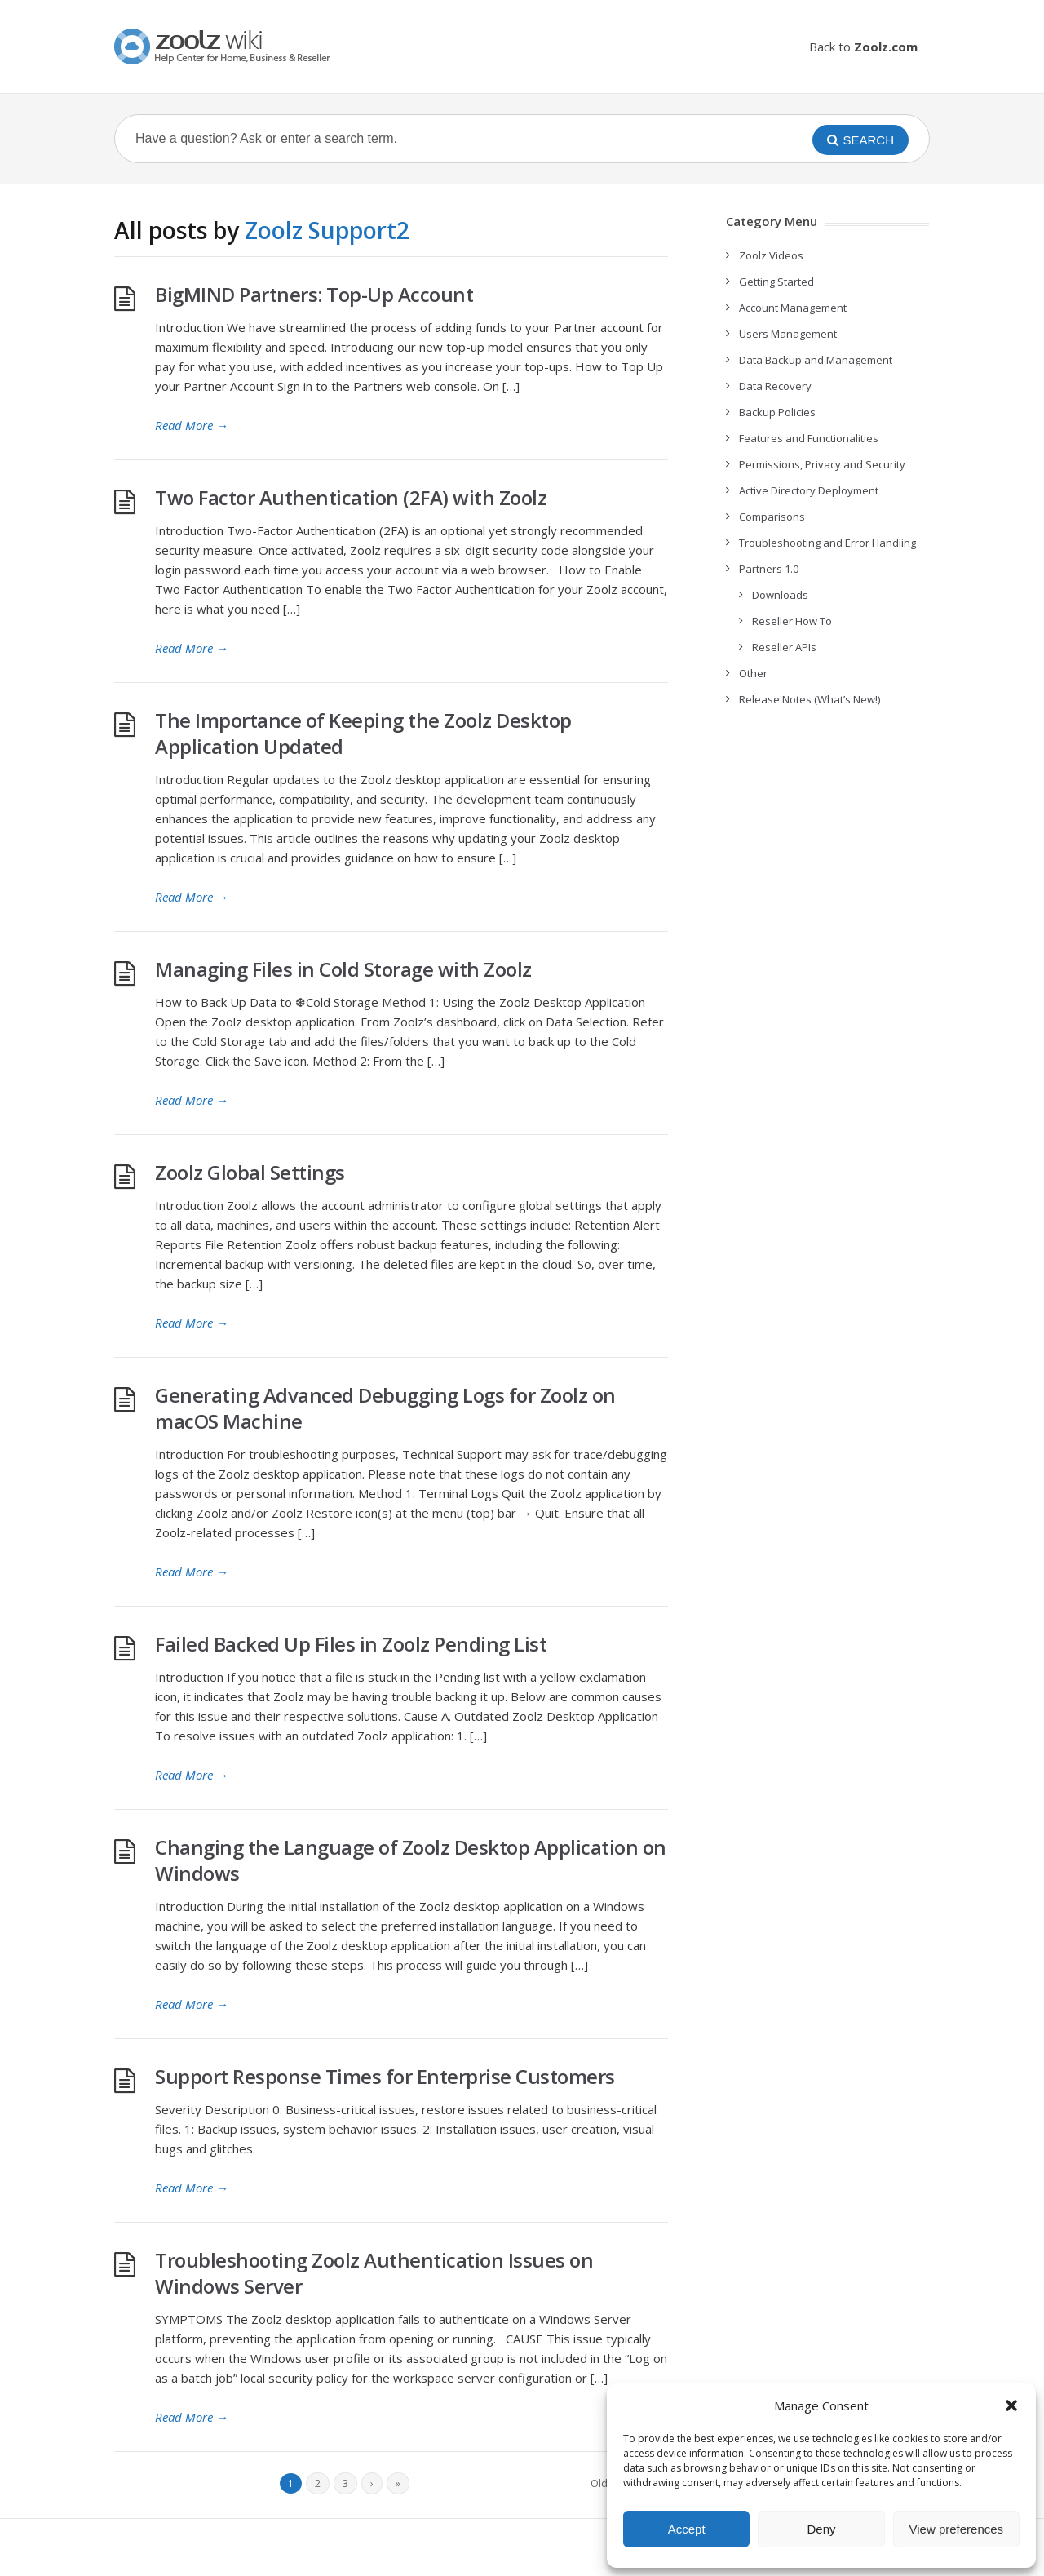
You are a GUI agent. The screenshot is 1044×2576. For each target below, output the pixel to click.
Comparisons (772, 516)
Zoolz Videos (771, 255)
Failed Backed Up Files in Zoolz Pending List (350, 1643)
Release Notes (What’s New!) (809, 699)
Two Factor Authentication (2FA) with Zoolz (350, 497)
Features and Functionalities (808, 438)
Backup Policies (777, 412)
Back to (863, 46)
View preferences (956, 2529)
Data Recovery (775, 386)
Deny (821, 2529)
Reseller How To (792, 621)
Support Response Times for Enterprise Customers (385, 2076)
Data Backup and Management (815, 359)
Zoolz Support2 (327, 230)
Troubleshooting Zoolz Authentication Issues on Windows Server (374, 2272)
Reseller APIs (784, 647)
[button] (1011, 2405)
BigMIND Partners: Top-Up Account (314, 294)
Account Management (793, 307)
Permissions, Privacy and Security (822, 464)
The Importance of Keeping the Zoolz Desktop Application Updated (363, 733)
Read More (191, 425)
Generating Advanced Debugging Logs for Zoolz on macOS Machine (385, 1407)
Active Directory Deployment (808, 490)
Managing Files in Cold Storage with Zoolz (343, 968)
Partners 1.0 (768, 568)
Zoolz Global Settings (250, 1172)
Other (753, 673)
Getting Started (776, 281)
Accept (687, 2529)
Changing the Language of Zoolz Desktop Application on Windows (410, 1860)
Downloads (780, 594)
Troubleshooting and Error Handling (827, 542)
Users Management (788, 333)
